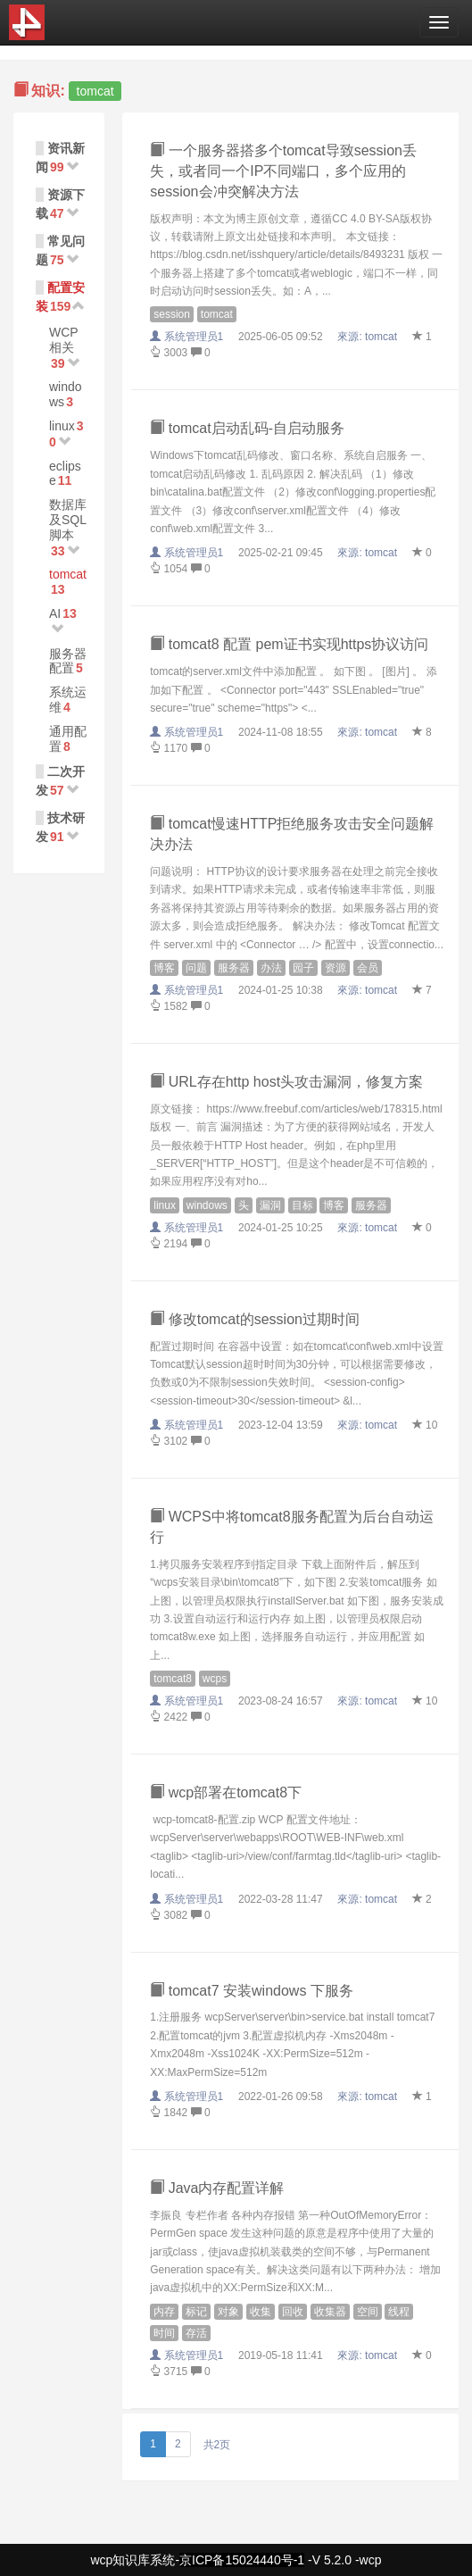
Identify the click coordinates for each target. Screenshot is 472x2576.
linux (62, 426)
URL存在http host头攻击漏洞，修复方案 (286, 1081)
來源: (368, 336)
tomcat (68, 574)
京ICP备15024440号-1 (241, 2560)
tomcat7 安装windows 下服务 (251, 1990)
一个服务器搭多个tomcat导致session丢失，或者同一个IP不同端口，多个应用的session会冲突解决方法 (283, 171)
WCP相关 (64, 339)
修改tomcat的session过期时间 (255, 1319)
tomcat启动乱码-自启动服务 (247, 428)
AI (55, 613)
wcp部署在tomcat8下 (226, 1792)
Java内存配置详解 (217, 2188)
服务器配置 (68, 661)
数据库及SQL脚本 (68, 519)
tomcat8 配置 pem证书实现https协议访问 (289, 644)
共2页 (217, 2444)
